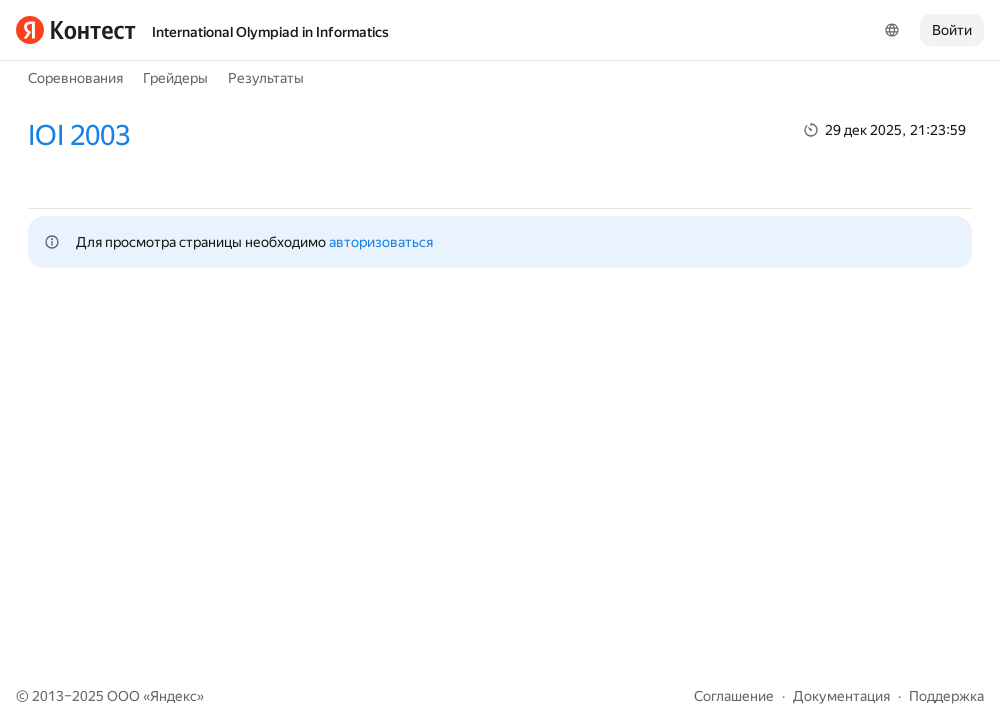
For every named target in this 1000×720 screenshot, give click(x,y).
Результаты (266, 78)
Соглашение (734, 696)
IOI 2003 (79, 135)
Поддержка (946, 696)
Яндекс (173, 696)
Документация (841, 696)
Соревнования (75, 78)
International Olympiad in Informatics (270, 32)
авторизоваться (381, 242)
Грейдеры (175, 78)
